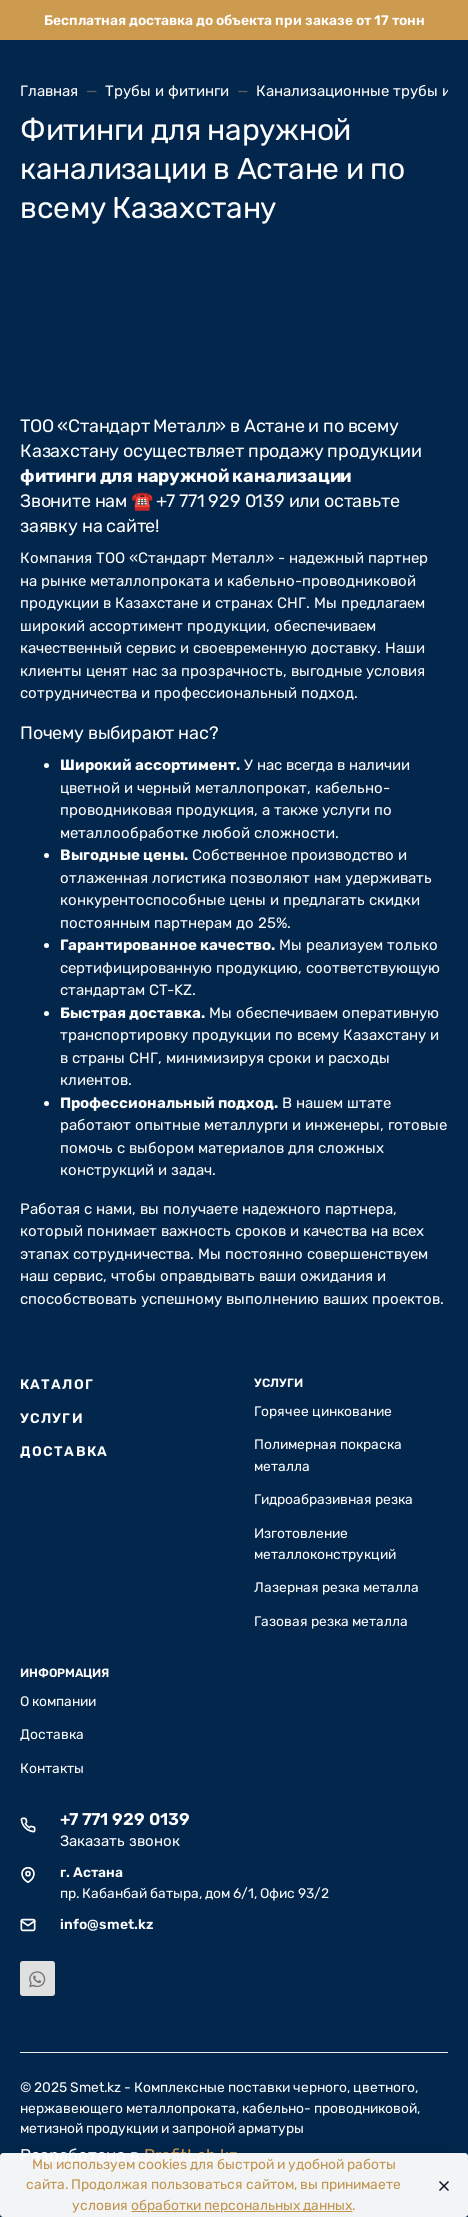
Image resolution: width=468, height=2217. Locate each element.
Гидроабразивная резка (333, 1499)
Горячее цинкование (323, 1411)
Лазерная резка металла (336, 1587)
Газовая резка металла (331, 1621)
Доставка (64, 1451)
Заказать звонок (120, 1841)
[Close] (439, 2185)
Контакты (52, 1768)
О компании (58, 1701)
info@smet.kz (106, 1924)
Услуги (52, 1418)
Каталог (57, 1384)
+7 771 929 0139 (125, 1819)
